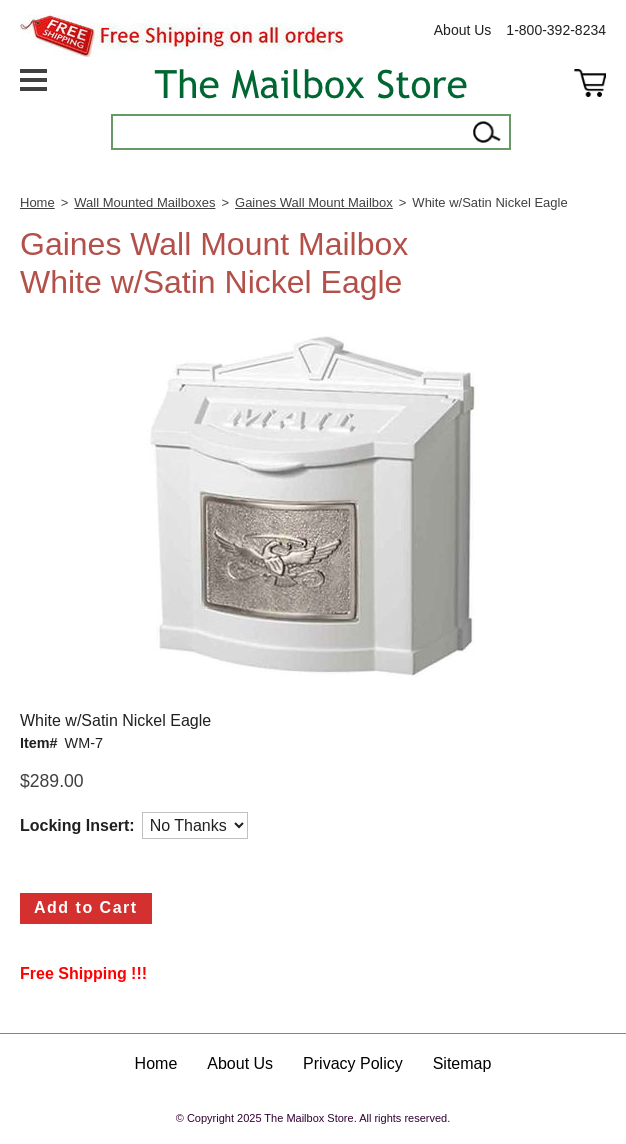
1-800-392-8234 (556, 30)
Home (37, 202)
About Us (463, 30)
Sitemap (462, 1063)
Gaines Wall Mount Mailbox (314, 202)
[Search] (290, 132)
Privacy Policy (353, 1063)
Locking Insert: (77, 825)
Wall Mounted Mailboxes (144, 202)
